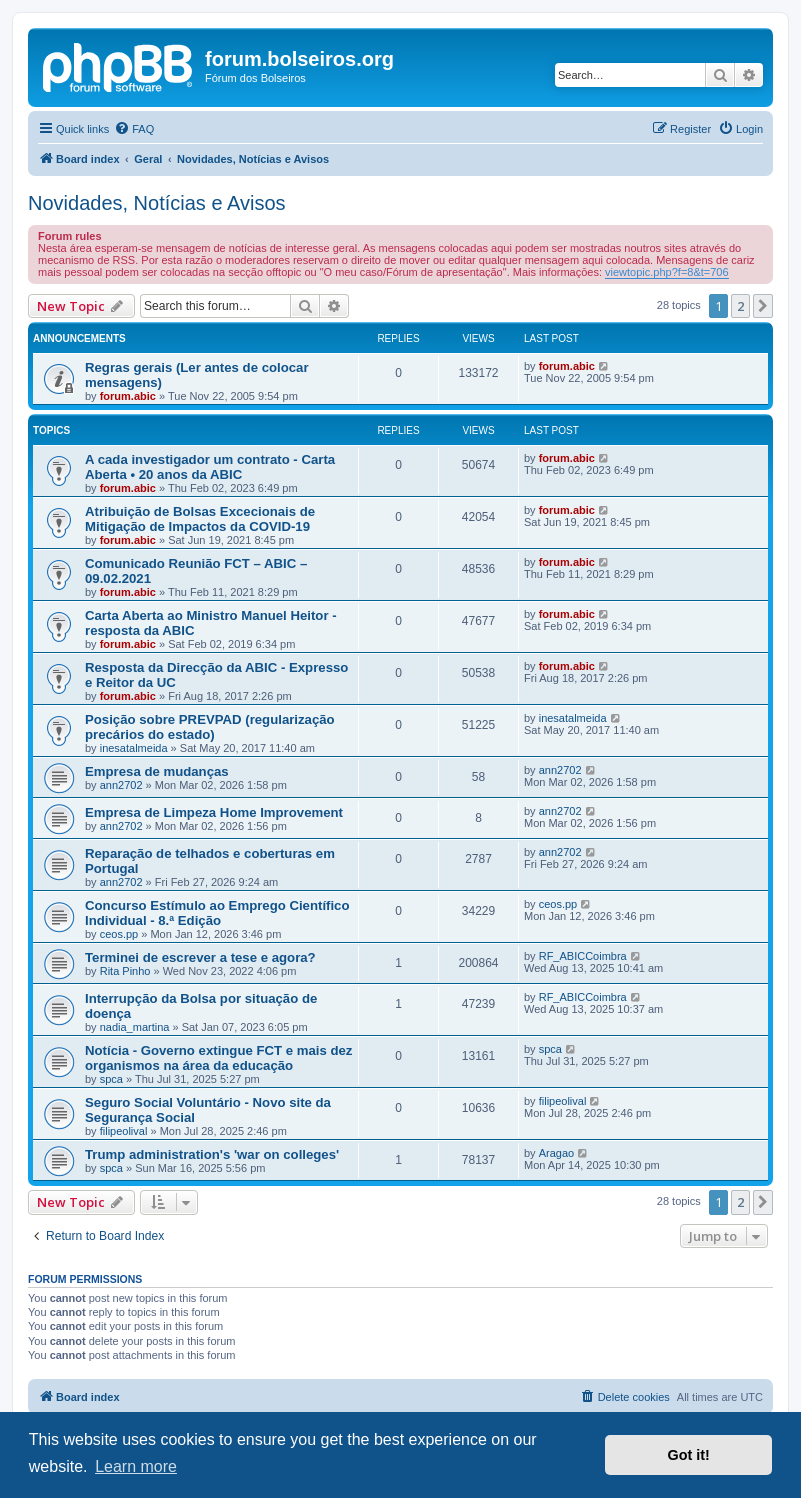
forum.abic (128, 396)
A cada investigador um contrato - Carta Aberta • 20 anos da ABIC (210, 467)
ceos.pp (119, 934)
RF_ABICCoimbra (583, 956)
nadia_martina (135, 1027)
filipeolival (124, 1131)
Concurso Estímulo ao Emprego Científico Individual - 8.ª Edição (217, 913)
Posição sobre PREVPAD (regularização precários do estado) (210, 727)
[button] (763, 306)
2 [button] (740, 306)
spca (111, 1079)
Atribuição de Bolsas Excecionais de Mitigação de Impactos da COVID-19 (200, 519)
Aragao (556, 1153)
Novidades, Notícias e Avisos (157, 203)
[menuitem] (134, 129)
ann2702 (121, 785)
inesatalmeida (134, 748)
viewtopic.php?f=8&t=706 (667, 272)
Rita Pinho (125, 971)
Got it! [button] (689, 1455)
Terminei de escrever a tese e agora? (200, 957)
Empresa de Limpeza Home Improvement (214, 812)
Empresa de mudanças (157, 771)
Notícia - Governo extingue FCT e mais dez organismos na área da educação (218, 1058)
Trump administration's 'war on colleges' (212, 1154)
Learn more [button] (136, 1466)
